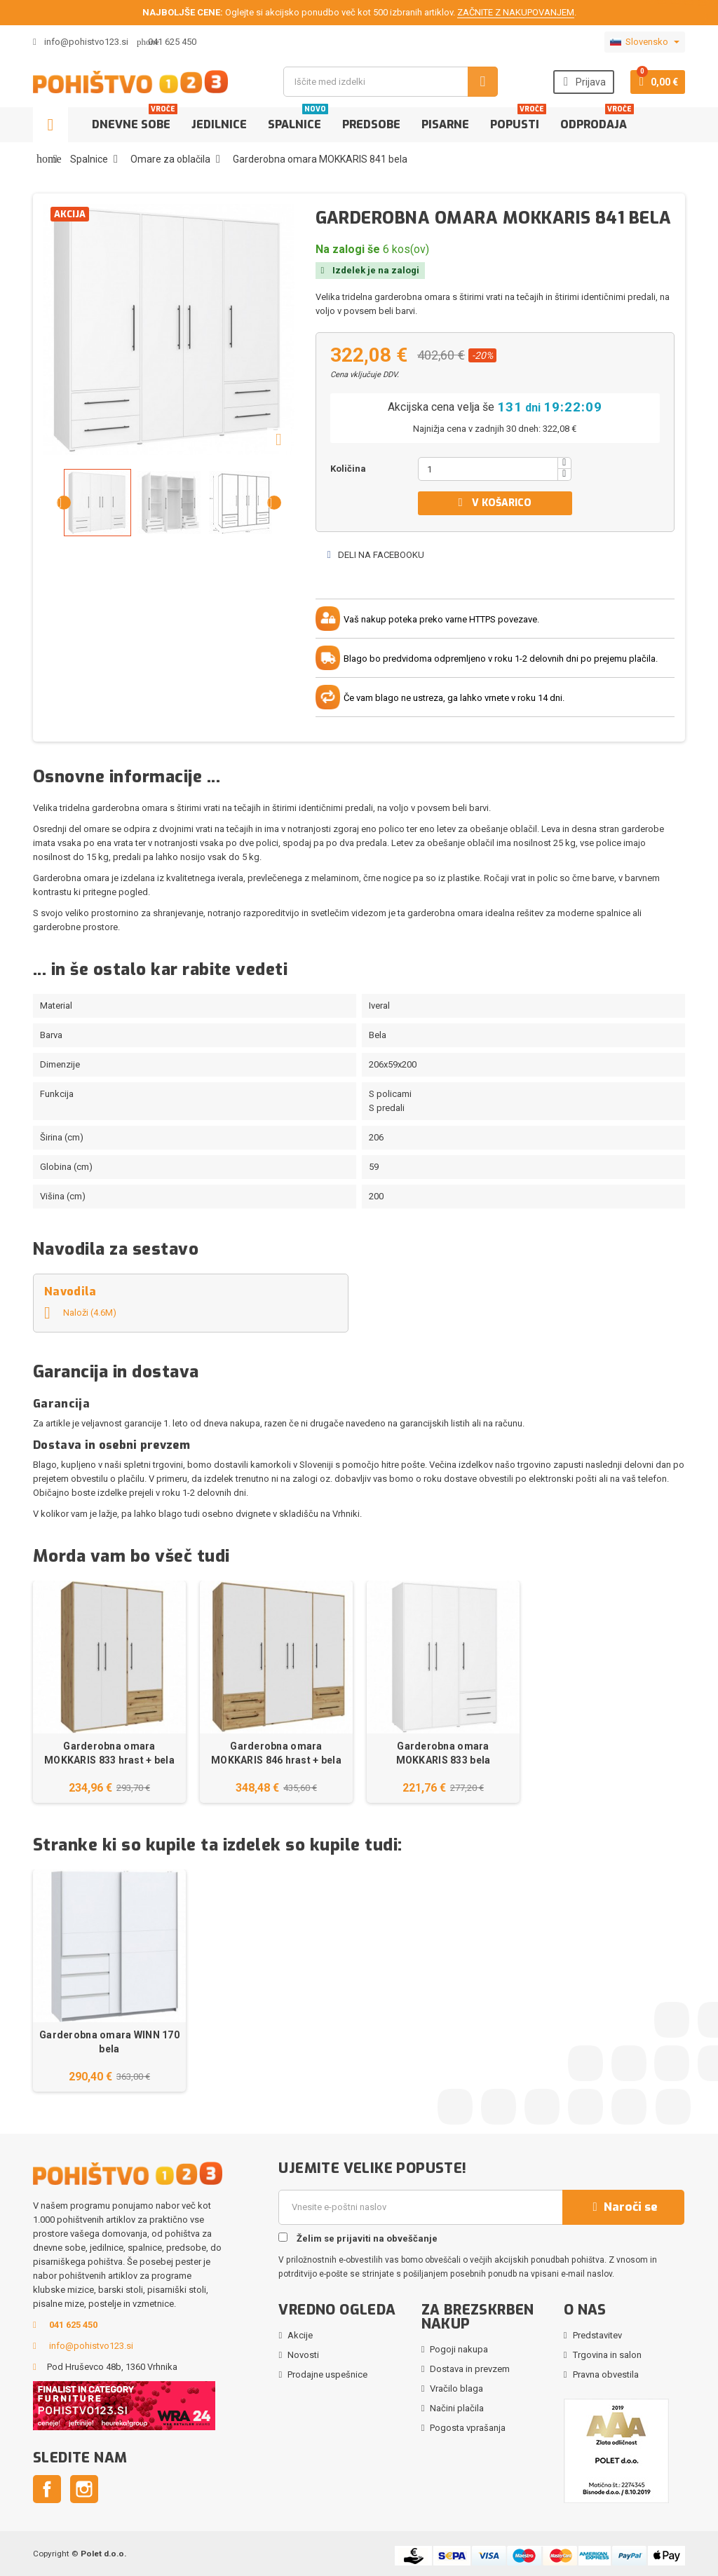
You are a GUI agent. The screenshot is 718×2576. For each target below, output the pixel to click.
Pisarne (445, 124)
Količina (348, 468)
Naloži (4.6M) (80, 1312)
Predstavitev (597, 2335)
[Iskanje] (390, 82)
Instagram (84, 2489)
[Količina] (488, 469)
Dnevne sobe (134, 119)
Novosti (303, 2355)
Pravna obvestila (606, 2374)
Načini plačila (457, 2408)
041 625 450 (172, 41)
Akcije (300, 2335)
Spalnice (298, 119)
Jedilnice (219, 124)
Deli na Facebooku (375, 555)
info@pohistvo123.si (80, 41)
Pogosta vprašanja (468, 2427)
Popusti (518, 119)
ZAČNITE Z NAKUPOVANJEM (515, 12)
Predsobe (371, 124)
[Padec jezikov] (644, 42)
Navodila (70, 1291)
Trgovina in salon (607, 2355)
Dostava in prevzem (470, 2369)
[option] (109, 1692)
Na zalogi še (348, 249)
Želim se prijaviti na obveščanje (358, 2238)
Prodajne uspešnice (327, 2374)
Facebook (47, 2489)
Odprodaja (597, 119)
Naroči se (623, 2207)
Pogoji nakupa (459, 2349)
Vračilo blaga (456, 2388)
